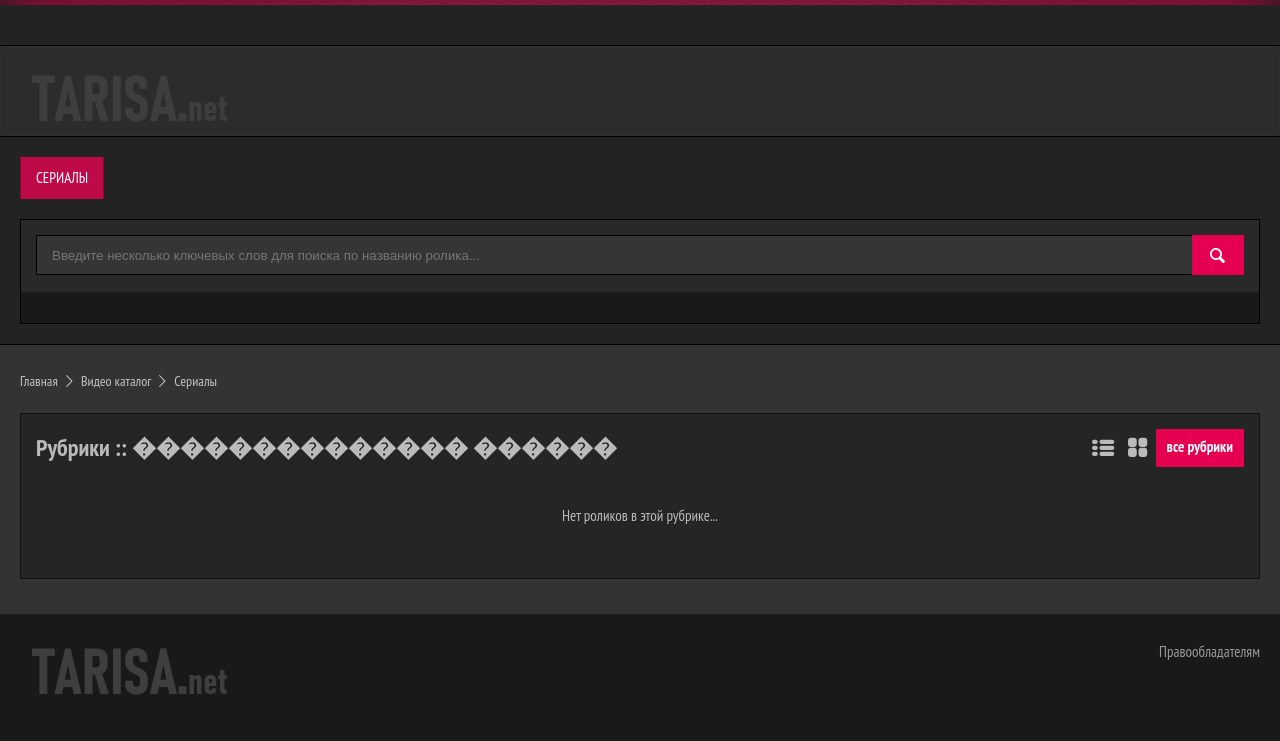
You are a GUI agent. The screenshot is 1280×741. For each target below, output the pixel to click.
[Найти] (1218, 256)
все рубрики (1200, 446)
